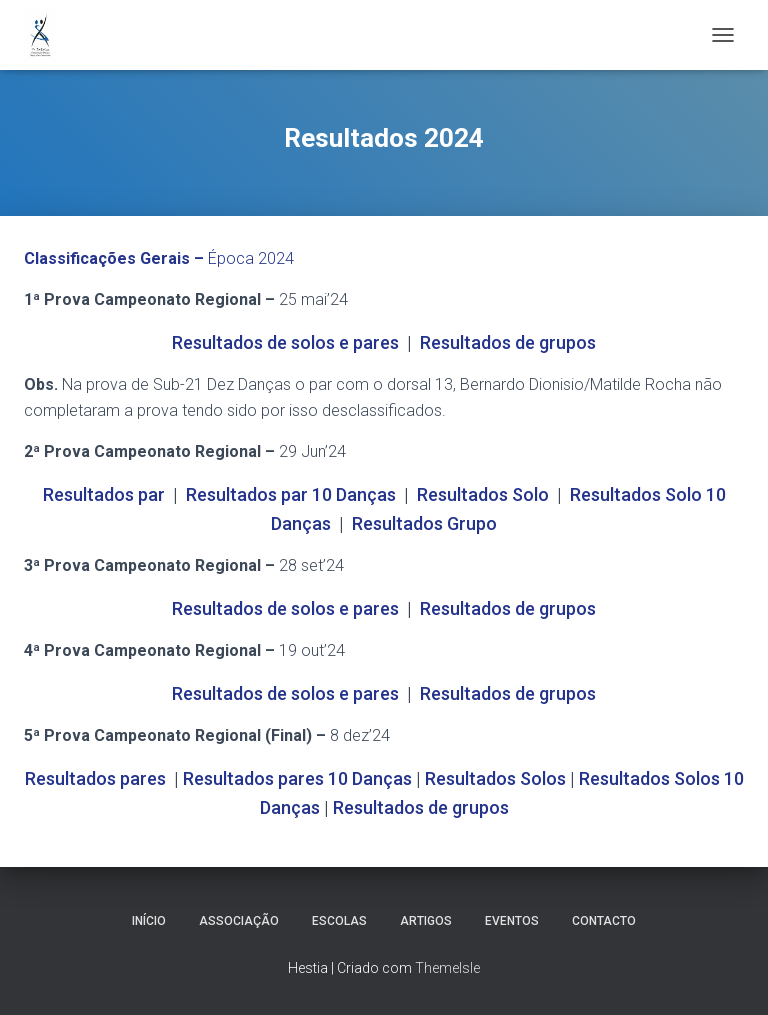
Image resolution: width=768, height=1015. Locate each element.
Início (149, 921)
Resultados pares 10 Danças (297, 778)
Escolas (339, 921)
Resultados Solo (483, 494)
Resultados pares (95, 778)
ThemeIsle (447, 968)
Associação (239, 921)
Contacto (604, 921)
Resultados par (104, 494)
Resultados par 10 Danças (291, 494)
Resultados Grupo (424, 523)
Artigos (426, 921)
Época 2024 (159, 258)
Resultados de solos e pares (285, 342)
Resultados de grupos (508, 342)
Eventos (512, 921)
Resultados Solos (495, 778)
